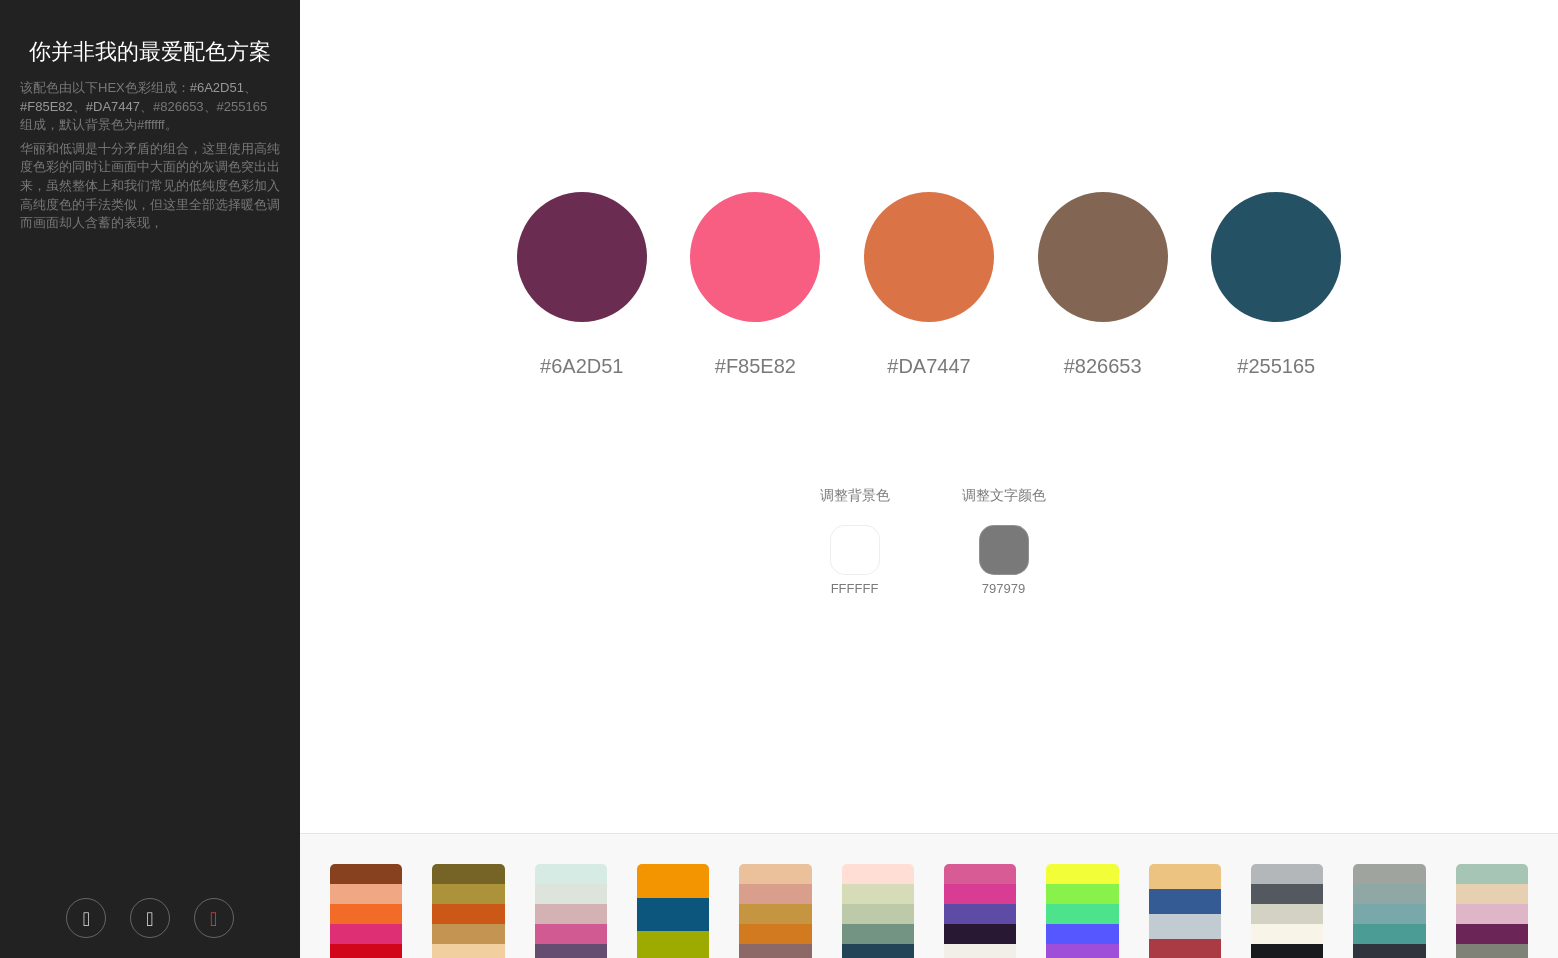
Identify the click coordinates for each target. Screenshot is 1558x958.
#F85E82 (46, 106)
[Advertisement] (150, 563)
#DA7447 (113, 106)
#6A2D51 (217, 87)
